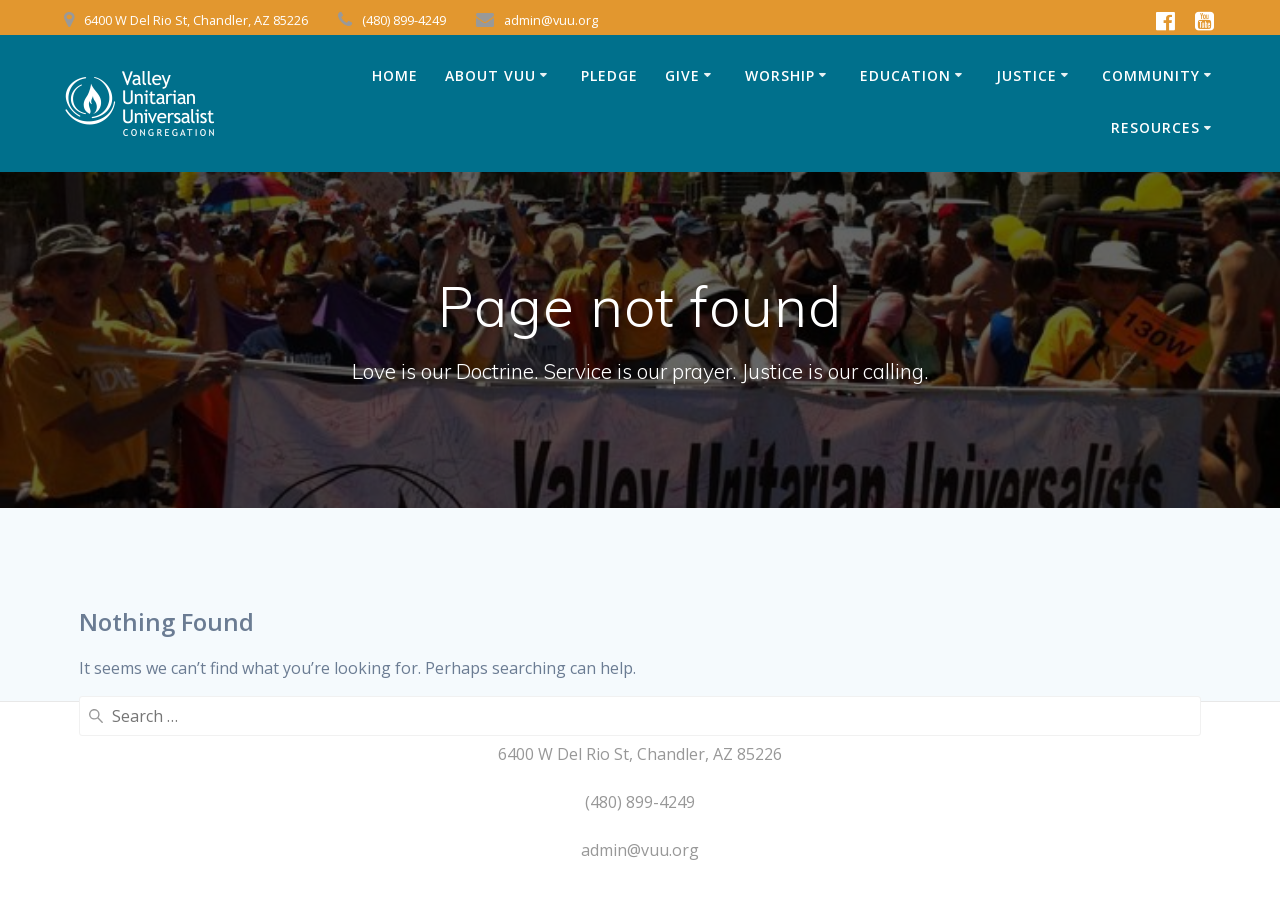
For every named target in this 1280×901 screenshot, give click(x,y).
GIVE (682, 75)
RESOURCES (1155, 127)
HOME (395, 75)
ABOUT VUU (490, 75)
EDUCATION (905, 75)
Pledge (609, 75)
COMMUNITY (1151, 75)
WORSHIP (780, 75)
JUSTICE (1026, 75)
